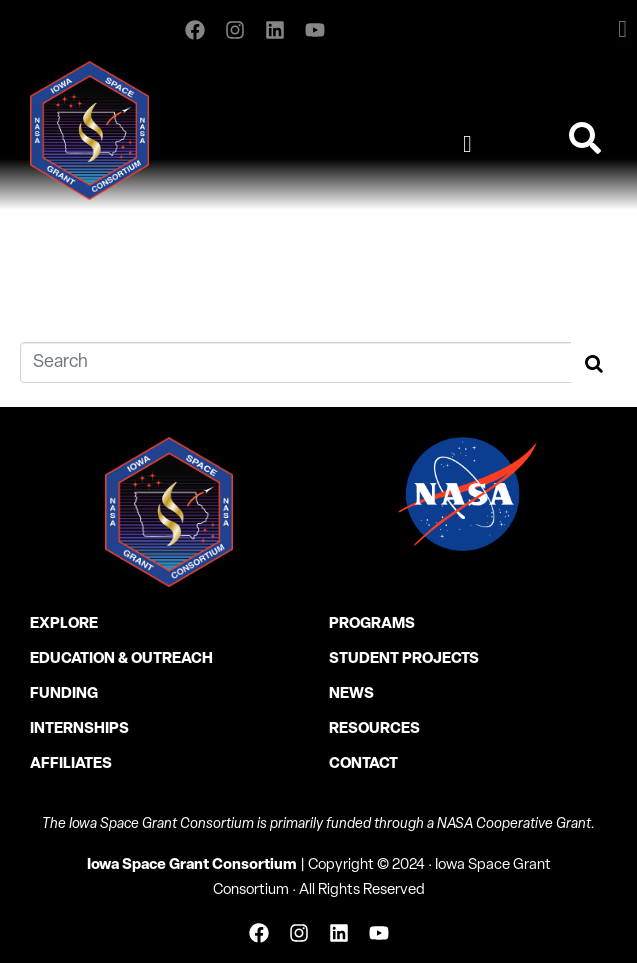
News (351, 694)
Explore (64, 624)
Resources (374, 729)
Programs (372, 624)
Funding (64, 694)
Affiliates (71, 764)
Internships (79, 729)
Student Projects (404, 659)
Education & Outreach (121, 659)
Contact (363, 764)
